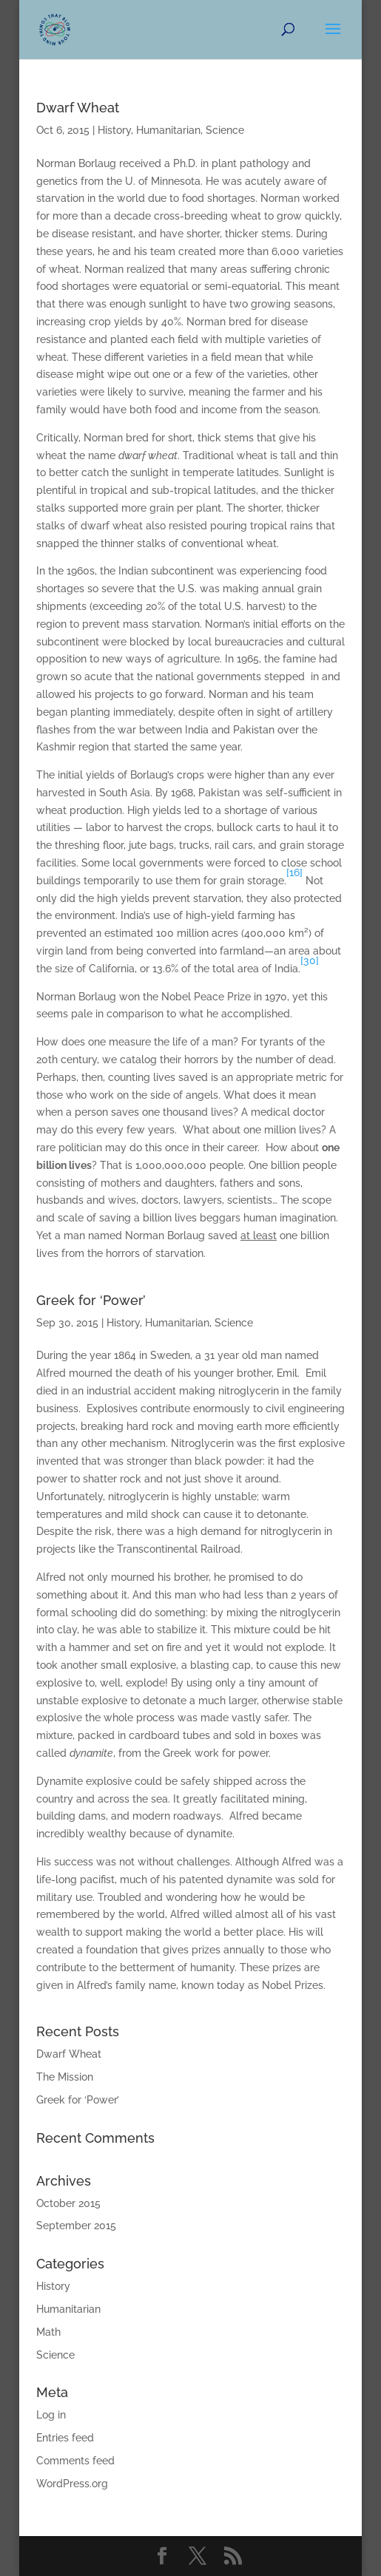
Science (225, 130)
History (114, 130)
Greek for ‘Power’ (91, 1300)
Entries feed (65, 2438)
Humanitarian (168, 130)
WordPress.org (72, 2483)
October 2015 (68, 2203)
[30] (309, 960)
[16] (294, 872)
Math (48, 2332)
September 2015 (76, 2225)
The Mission (64, 2077)
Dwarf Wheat (77, 107)
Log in (51, 2415)
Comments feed (75, 2461)
